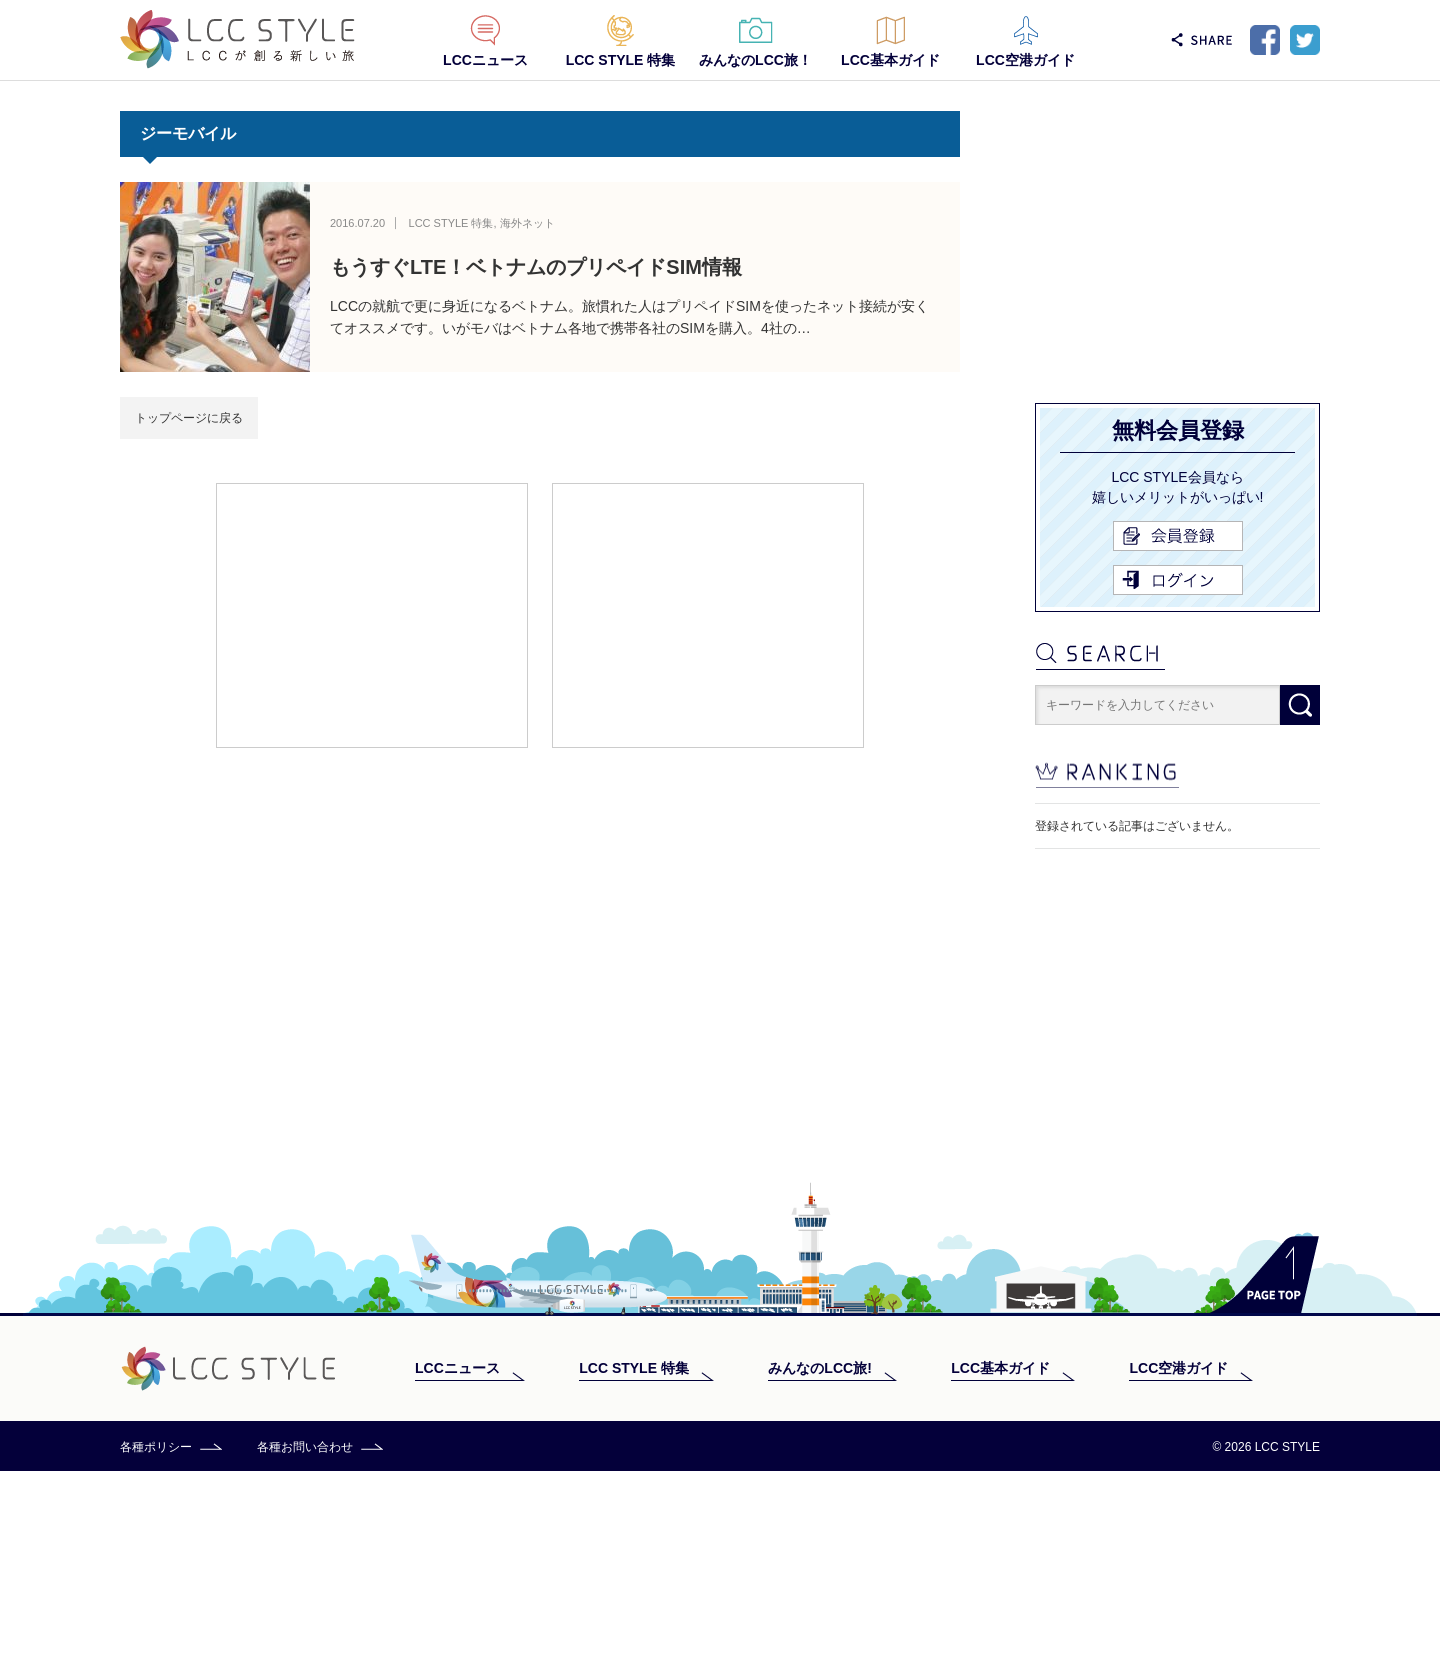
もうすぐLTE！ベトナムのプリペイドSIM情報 (536, 267)
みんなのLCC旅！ (755, 60)
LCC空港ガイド (1025, 60)
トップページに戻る (189, 418)
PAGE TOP (1264, 1464)
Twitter (1305, 40)
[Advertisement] (372, 614)
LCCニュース (485, 60)
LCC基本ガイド (890, 60)
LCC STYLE (237, 39)
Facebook (1265, 40)
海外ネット (527, 223)
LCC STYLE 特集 (621, 60)
